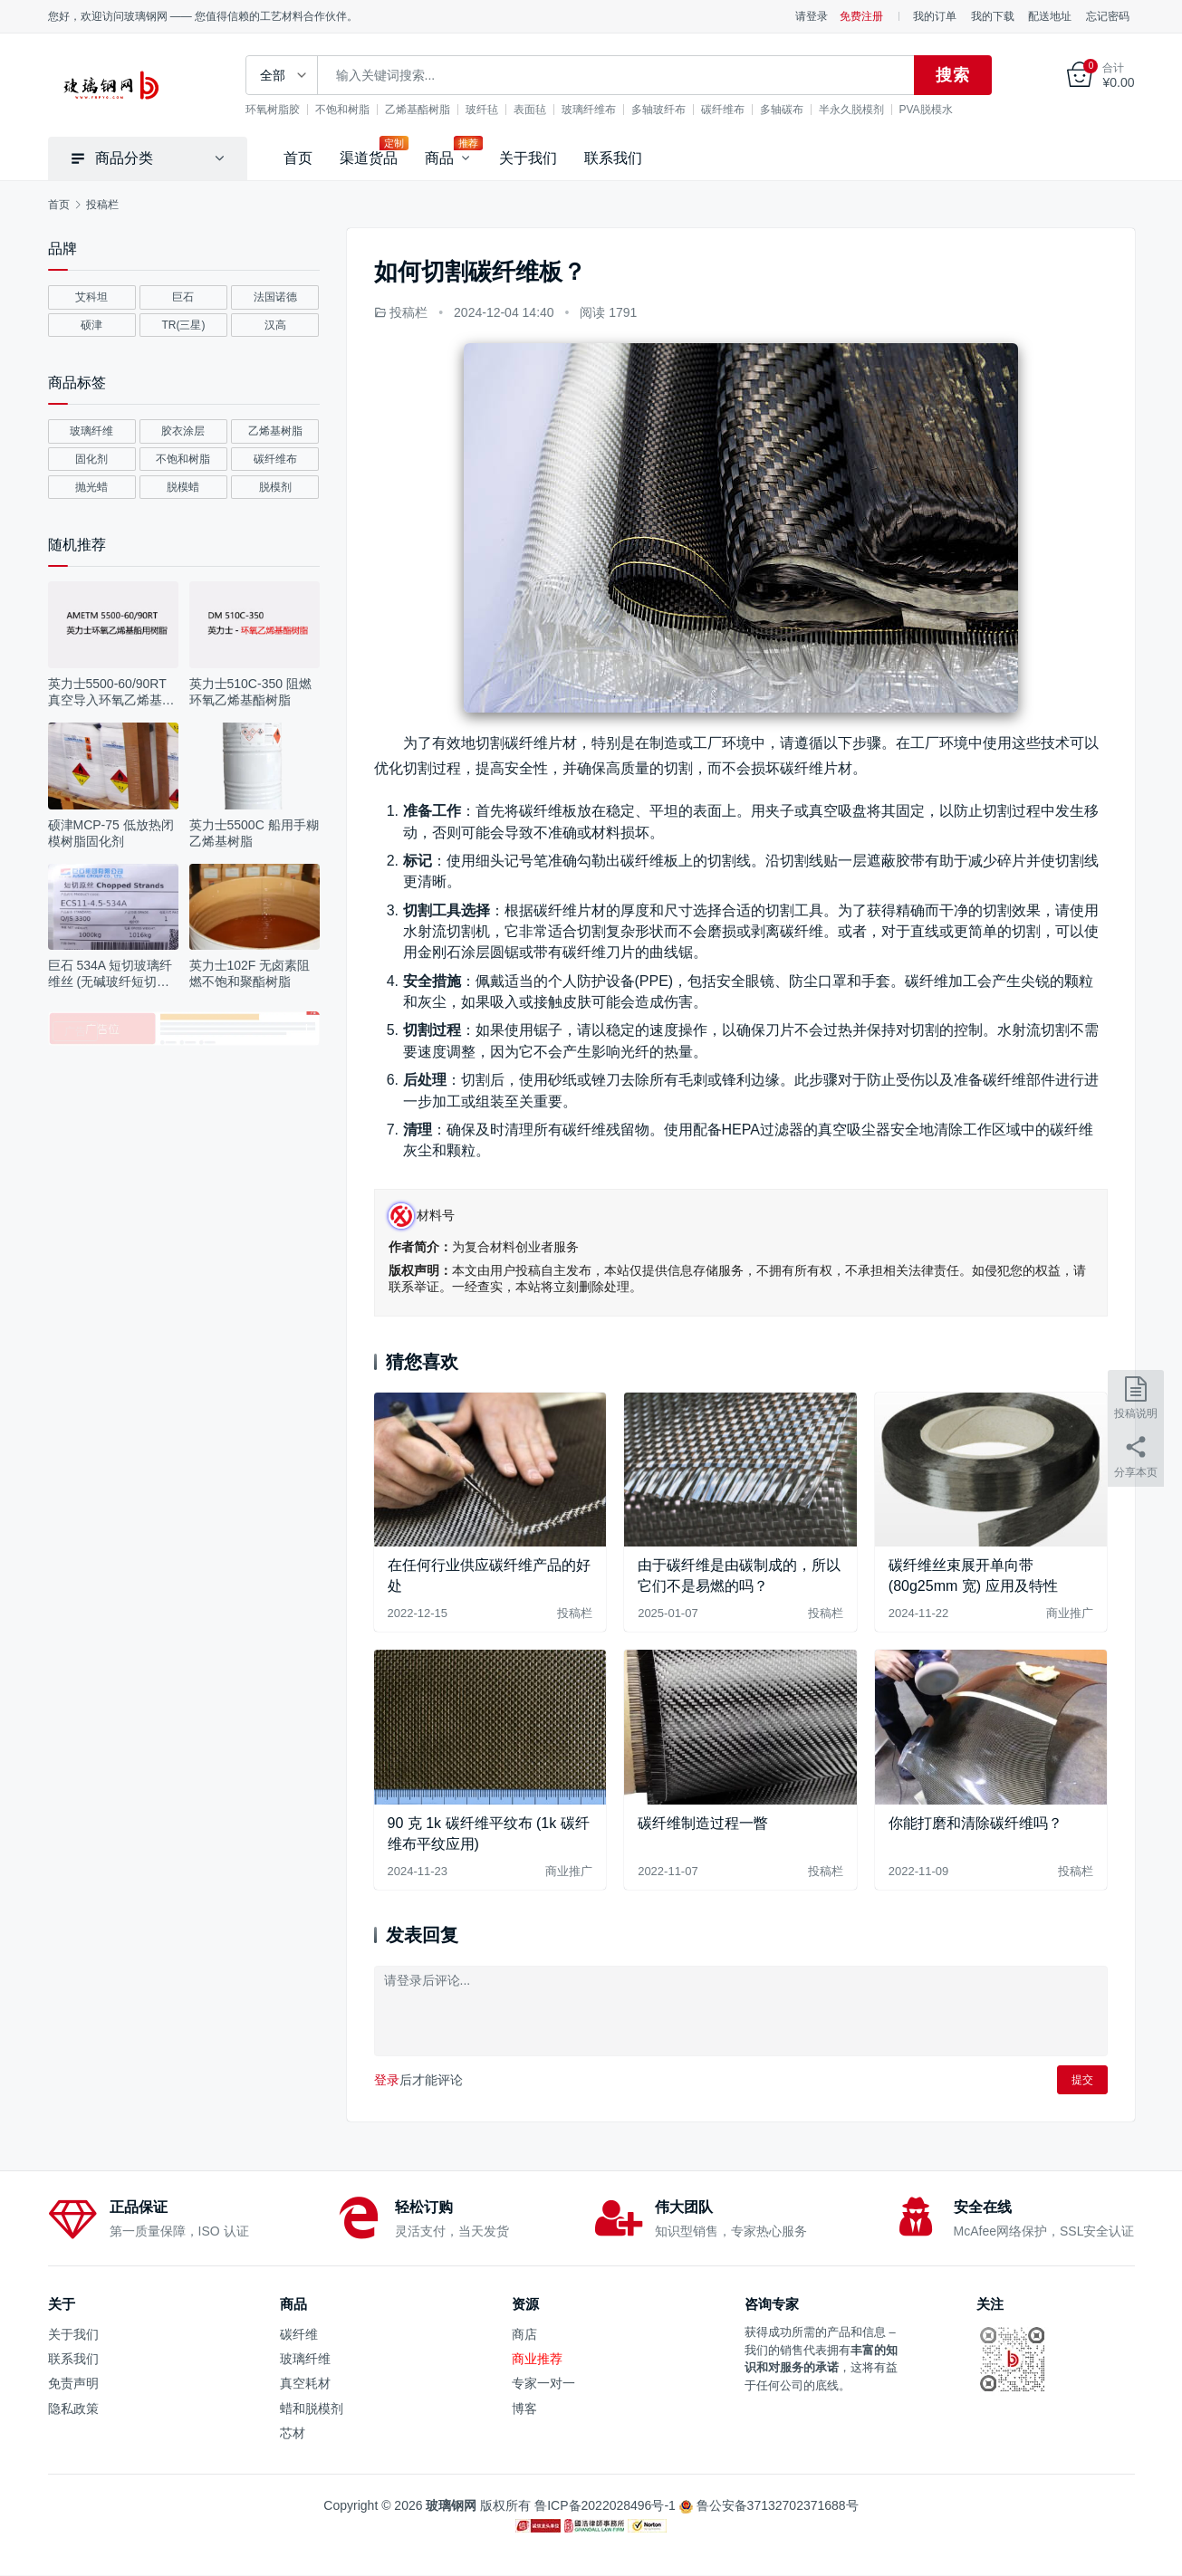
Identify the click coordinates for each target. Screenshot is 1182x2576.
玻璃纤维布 (600, 109)
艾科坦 (91, 297)
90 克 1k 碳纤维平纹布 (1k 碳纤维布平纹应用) (489, 1833)
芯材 (292, 2433)
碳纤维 (299, 2334)
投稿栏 (408, 312)
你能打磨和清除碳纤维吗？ (975, 1823)
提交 (1082, 2079)
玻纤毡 (493, 109)
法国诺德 (275, 297)
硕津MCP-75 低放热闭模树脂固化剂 (111, 833)
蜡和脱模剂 (311, 2408)
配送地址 (1049, 16)
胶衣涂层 (183, 431)
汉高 (275, 325)
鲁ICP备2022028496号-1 (606, 2505)
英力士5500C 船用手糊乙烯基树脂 (254, 833)
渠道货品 (369, 158)
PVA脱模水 (938, 109)
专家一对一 (543, 2383)
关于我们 (528, 158)
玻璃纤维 (91, 431)
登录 (386, 2080)
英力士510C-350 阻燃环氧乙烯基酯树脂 (250, 691)
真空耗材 (305, 2383)
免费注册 (861, 16)
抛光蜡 (91, 487)
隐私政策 (73, 2408)
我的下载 (992, 16)
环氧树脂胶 (284, 109)
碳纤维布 (734, 109)
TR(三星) (183, 325)
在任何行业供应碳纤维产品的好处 (489, 1575)
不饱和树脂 (354, 109)
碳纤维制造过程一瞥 (703, 1823)
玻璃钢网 (451, 2505)
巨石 (183, 297)
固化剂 (91, 459)
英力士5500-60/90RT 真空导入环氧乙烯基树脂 (111, 692)
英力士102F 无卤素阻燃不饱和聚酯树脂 (250, 973)
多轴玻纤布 (670, 109)
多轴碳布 (793, 109)
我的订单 (934, 16)
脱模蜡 (183, 487)
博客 (524, 2408)
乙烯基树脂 (275, 431)
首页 (297, 158)
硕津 (91, 325)
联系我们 (613, 158)
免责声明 (73, 2383)
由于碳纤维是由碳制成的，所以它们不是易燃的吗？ (739, 1575)
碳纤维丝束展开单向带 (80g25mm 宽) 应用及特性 (973, 1575)
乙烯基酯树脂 (429, 109)
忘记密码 (1107, 16)
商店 (524, 2334)
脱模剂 (275, 487)
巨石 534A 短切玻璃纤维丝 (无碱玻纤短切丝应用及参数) (110, 974)
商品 (439, 158)
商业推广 (1069, 1613)
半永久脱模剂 (863, 109)
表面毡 (541, 109)
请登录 (811, 16)
